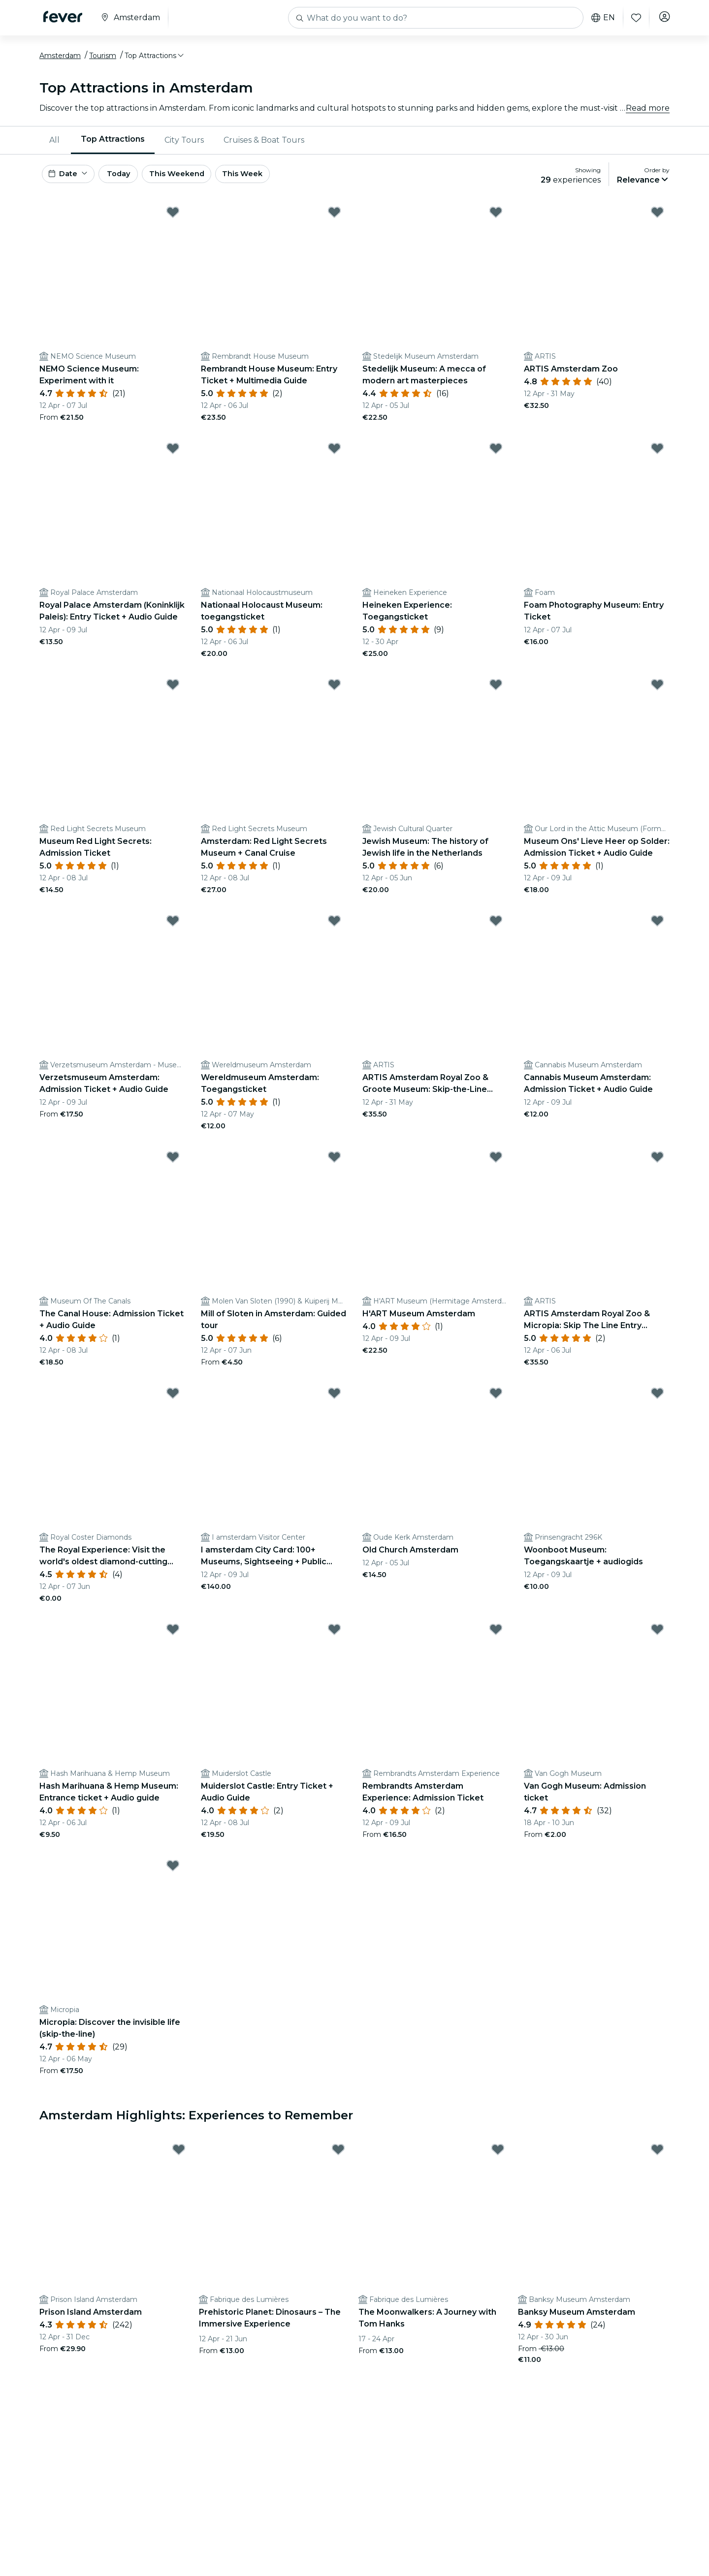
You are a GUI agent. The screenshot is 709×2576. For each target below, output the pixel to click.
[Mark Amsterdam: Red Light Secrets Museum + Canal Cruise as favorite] (334, 694)
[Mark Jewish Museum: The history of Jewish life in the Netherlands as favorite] (495, 694)
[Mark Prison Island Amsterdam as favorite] (178, 2159)
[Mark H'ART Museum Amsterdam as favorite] (495, 1166)
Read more (648, 113)
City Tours (184, 145)
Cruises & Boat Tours (264, 145)
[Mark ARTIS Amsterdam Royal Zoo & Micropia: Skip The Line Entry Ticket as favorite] (657, 1166)
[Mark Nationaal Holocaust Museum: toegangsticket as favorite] (334, 458)
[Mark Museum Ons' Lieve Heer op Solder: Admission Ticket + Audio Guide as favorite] (657, 694)
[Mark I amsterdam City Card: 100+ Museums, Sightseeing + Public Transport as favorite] (334, 1403)
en (600, 17)
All (54, 145)
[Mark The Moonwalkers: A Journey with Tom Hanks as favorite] (497, 2159)
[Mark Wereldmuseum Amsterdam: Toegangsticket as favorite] (334, 930)
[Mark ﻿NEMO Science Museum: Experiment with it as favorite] (172, 222)
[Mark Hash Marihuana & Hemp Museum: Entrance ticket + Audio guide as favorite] (172, 1639)
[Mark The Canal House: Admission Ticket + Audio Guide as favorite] (172, 1166)
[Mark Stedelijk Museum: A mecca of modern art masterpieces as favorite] (495, 222)
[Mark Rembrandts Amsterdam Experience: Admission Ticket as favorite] (495, 1639)
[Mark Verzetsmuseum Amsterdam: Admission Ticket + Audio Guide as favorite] (172, 930)
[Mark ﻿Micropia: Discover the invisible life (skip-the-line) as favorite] (172, 1875)
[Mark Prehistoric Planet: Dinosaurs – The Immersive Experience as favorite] (338, 2159)
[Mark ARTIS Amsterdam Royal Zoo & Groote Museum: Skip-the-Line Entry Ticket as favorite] (495, 930)
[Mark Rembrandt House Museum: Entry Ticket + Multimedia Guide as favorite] (334, 222)
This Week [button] (273, 181)
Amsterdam (60, 60)
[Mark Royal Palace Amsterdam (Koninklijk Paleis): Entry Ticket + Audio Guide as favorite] (172, 458)
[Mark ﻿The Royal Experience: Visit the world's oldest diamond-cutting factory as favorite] (172, 1403)
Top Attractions (113, 144)
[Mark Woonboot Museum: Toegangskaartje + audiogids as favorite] (657, 1403)
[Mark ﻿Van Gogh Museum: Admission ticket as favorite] (657, 1639)
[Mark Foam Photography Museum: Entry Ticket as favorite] (657, 458)
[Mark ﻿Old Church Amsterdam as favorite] (495, 1403)
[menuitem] (55, 145)
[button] (155, 60)
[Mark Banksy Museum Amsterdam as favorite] (657, 2159)
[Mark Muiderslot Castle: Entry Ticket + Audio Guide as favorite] (334, 1639)
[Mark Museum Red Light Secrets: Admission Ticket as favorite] (172, 694)
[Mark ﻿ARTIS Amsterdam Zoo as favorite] (657, 222)
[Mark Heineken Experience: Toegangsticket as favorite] (495, 458)
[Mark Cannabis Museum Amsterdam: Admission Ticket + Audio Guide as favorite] (657, 930)
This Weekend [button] (201, 181)
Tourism (102, 60)
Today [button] (132, 181)
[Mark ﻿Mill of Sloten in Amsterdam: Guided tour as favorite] (334, 1166)
